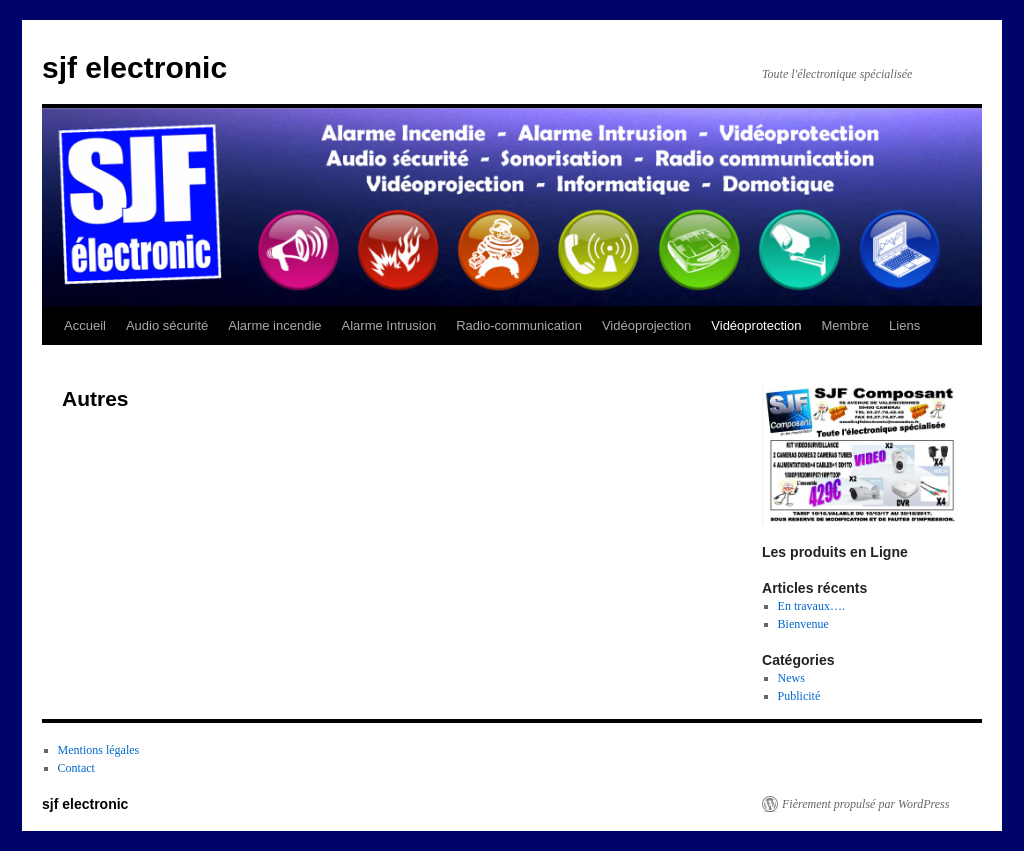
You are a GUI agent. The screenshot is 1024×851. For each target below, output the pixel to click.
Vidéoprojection (646, 325)
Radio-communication (519, 325)
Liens (904, 325)
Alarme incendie (274, 325)
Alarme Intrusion (389, 325)
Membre (845, 325)
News (791, 678)
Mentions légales (99, 750)
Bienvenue (803, 624)
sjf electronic (134, 67)
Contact (76, 768)
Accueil (85, 325)
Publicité (799, 696)
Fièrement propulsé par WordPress (865, 804)
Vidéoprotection (756, 325)
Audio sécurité (167, 325)
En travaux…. (811, 606)
